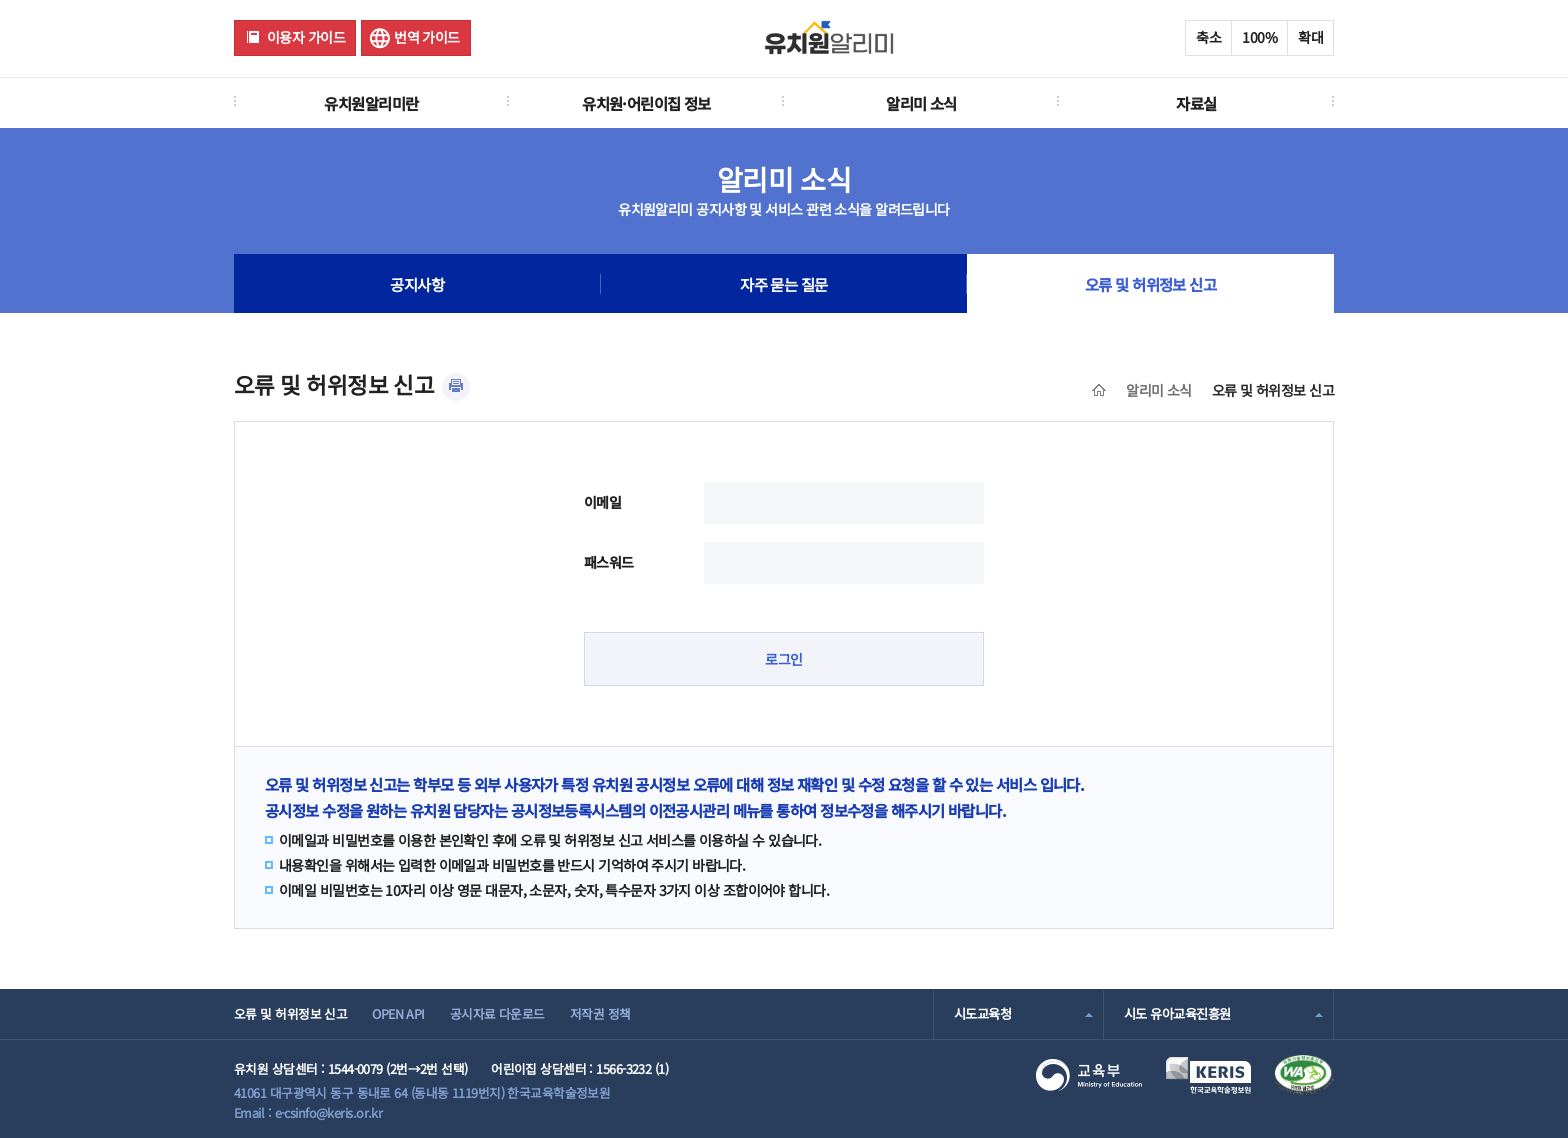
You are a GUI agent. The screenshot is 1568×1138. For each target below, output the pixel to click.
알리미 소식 (921, 103)
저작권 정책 (600, 1013)
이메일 (602, 502)
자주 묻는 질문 (784, 284)
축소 (1208, 37)
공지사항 (417, 284)
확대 (1310, 37)
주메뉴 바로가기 (0, 0)
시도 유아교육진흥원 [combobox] (1177, 1013)
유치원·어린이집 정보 (646, 103)
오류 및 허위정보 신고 (1150, 284)
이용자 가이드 (306, 37)
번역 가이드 (427, 37)
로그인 (783, 659)
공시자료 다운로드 (497, 1013)
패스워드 (609, 562)
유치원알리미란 (371, 103)
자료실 (1196, 103)
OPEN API (398, 1013)
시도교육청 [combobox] (982, 1013)
